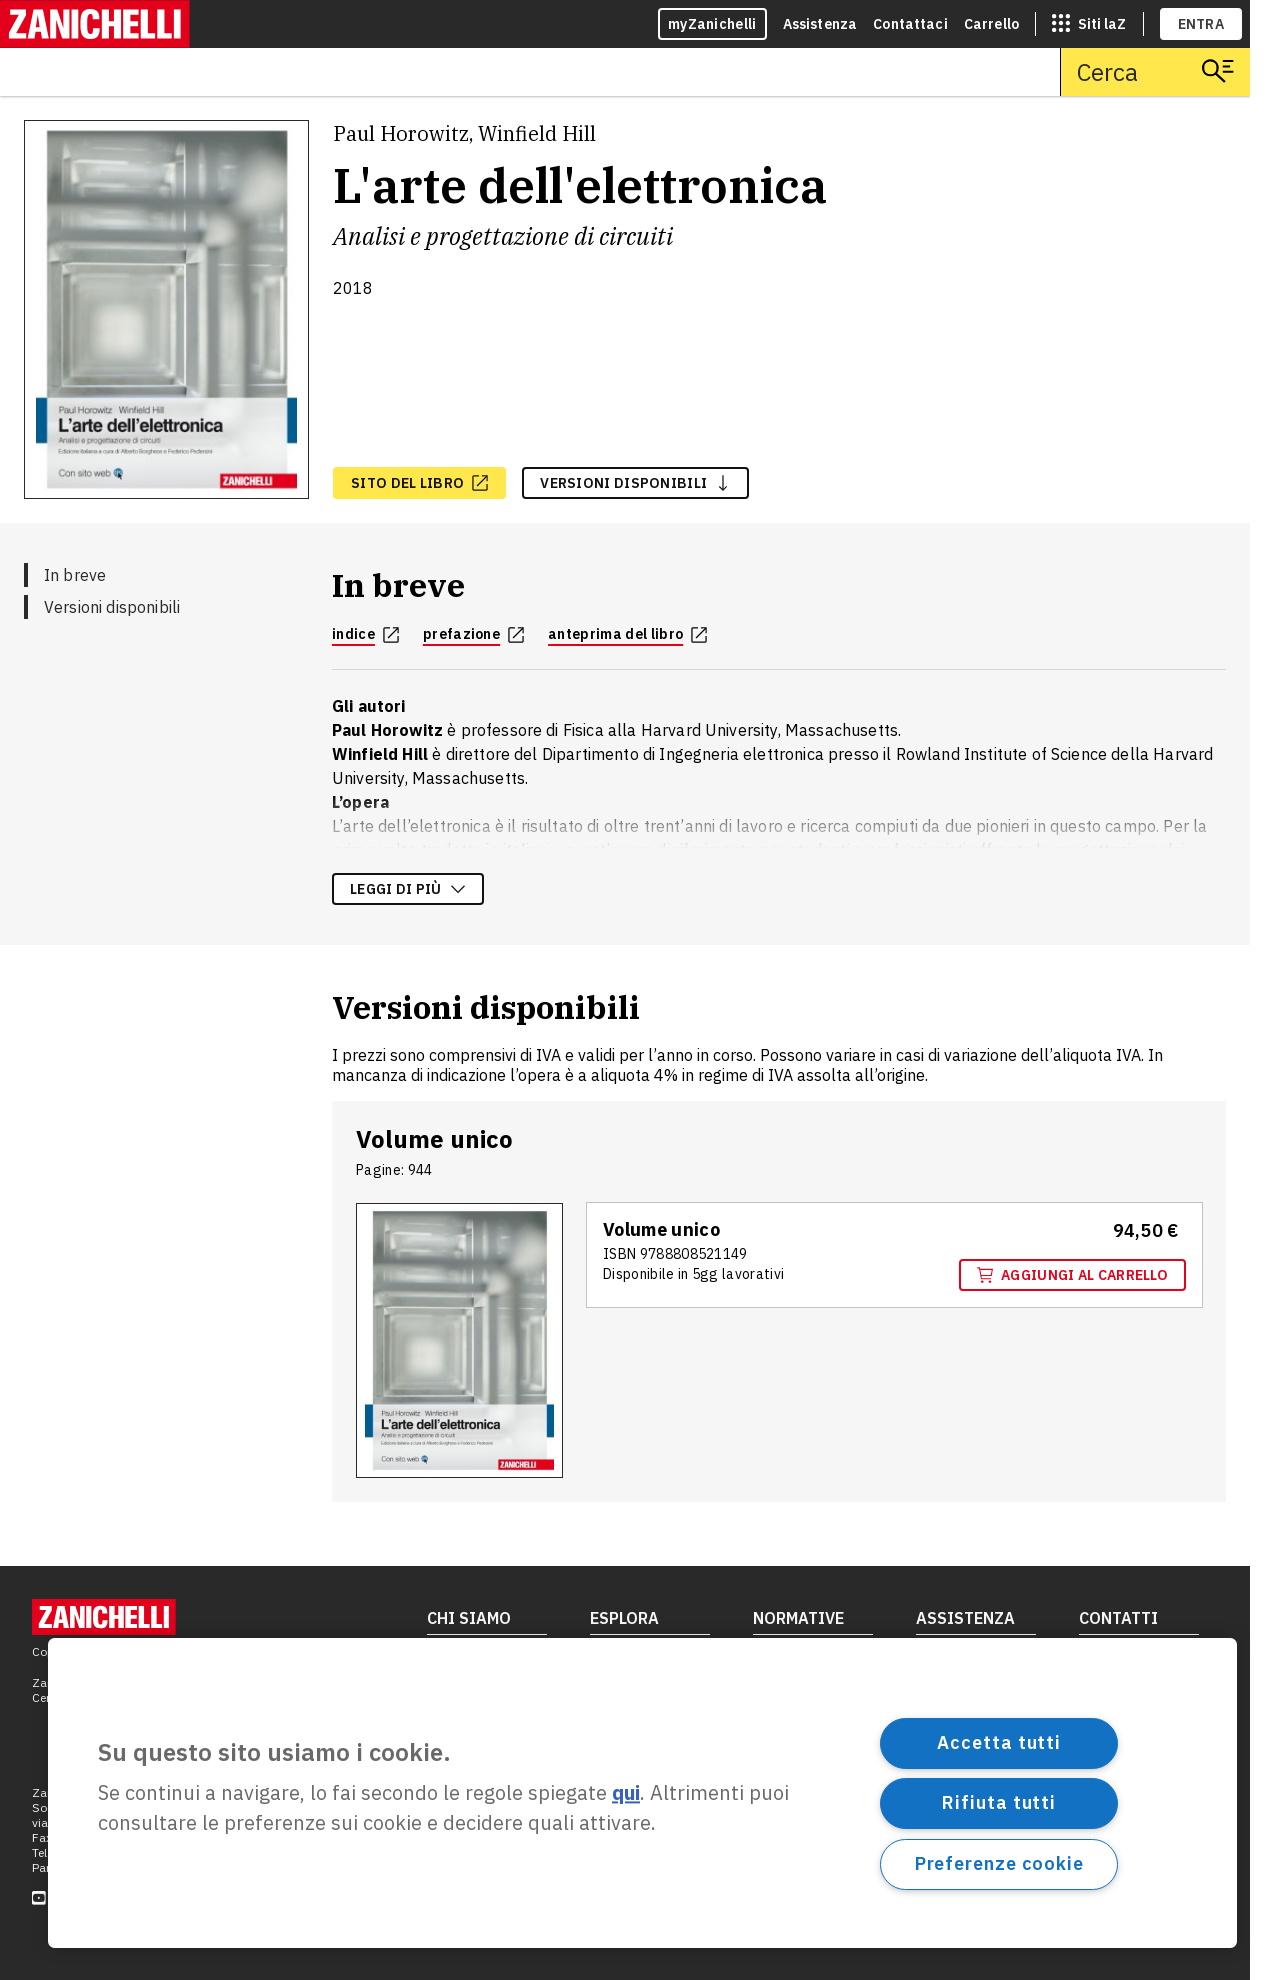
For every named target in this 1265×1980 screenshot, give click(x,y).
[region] (642, 1793)
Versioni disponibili (112, 607)
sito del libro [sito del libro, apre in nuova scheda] (419, 483)
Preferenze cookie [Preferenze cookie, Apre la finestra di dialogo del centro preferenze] (999, 1863)
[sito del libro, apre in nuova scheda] (419, 483)
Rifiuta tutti (999, 1802)
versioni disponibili (635, 483)
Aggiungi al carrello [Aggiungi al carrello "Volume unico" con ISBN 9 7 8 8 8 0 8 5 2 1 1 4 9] (1072, 1275)
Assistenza (820, 24)
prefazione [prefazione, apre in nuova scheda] (473, 634)
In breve (75, 575)
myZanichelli (712, 24)
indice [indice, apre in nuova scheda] (365, 634)
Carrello (991, 24)
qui (626, 1793)
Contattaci (910, 24)
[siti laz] (1089, 24)
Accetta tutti (999, 1742)
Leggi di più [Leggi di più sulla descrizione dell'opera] (408, 889)
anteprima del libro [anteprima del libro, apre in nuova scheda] (627, 634)
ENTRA (1201, 24)
